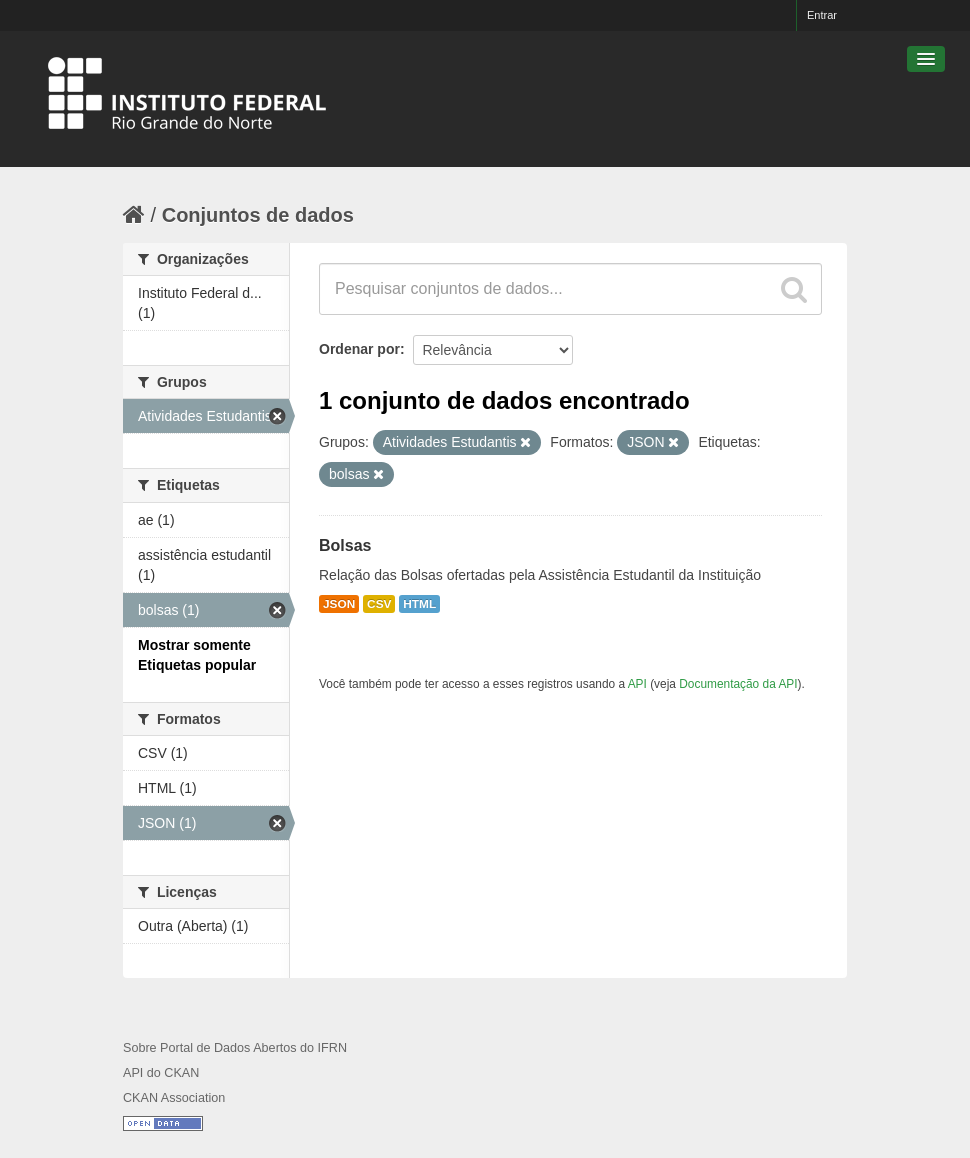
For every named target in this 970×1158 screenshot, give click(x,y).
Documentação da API (738, 684)
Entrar (822, 15)
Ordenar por (359, 349)
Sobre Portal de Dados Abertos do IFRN (235, 1048)
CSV (379, 604)
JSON (339, 604)
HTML (419, 604)
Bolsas (345, 545)
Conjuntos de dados (258, 215)
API (637, 684)
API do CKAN (161, 1073)
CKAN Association (174, 1098)
